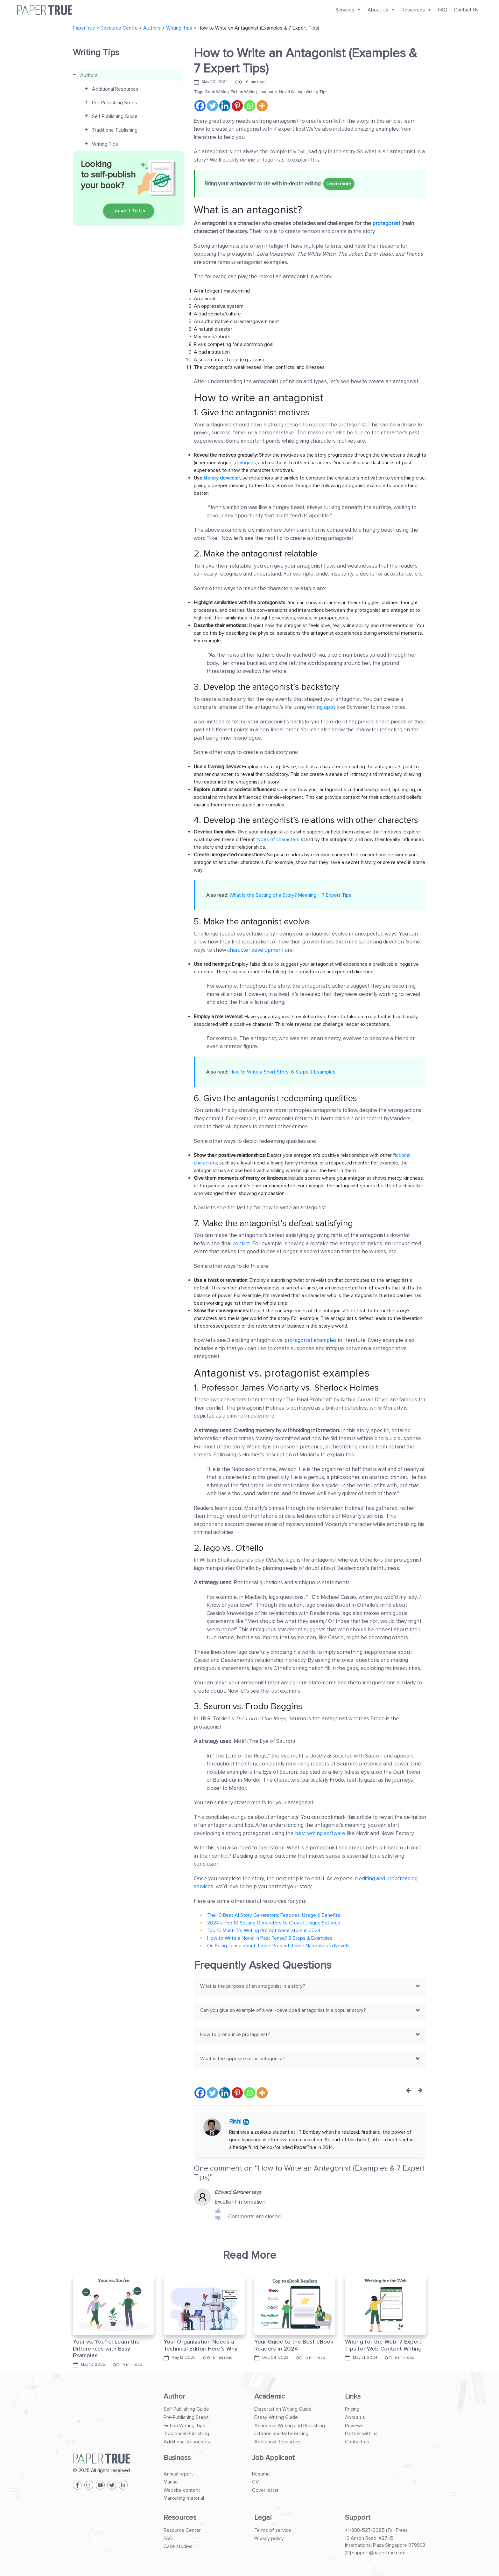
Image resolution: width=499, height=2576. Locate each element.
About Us (381, 9)
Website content (182, 2490)
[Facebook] (200, 105)
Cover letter (265, 2490)
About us (355, 2417)
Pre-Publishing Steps (186, 2417)
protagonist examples (311, 1340)
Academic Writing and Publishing (289, 2425)
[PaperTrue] (113, 2459)
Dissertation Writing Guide (283, 2409)
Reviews (354, 2425)
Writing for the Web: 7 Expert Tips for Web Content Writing (383, 2345)
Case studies (178, 2546)
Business (177, 2458)
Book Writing (217, 91)
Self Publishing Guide (186, 2409)
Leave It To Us (128, 211)
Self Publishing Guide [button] (114, 116)
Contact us (357, 2442)
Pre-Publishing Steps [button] (114, 103)
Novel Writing (291, 91)
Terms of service (272, 2530)
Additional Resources (187, 2442)
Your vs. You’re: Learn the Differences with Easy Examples (106, 2348)
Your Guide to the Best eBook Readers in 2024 (293, 2345)
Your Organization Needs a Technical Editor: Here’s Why (200, 2345)
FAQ (442, 10)
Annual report (178, 2474)
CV (255, 2482)
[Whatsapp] (249, 105)
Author (174, 2396)
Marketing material (184, 2498)
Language (268, 91)
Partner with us (361, 2433)
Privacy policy (269, 2538)
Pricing (352, 2409)
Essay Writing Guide (276, 2417)
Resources (417, 9)
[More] (262, 105)
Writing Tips (316, 91)
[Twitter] (212, 105)
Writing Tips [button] (105, 144)
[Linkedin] (224, 105)
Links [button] (353, 2396)
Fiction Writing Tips (184, 2425)
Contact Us (466, 10)
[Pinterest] (237, 105)
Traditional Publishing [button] (114, 130)
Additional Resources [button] (115, 89)
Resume (261, 2474)
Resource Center (182, 2530)
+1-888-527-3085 (365, 2530)
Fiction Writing (244, 91)
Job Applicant (273, 2458)
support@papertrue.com (378, 2553)
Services (348, 9)
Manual (171, 2482)
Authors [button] (89, 75)
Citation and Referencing (281, 2433)
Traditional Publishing (186, 2433)
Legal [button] (262, 2517)
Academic (269, 2396)
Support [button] (357, 2517)
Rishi (236, 2121)
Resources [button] (180, 2517)
